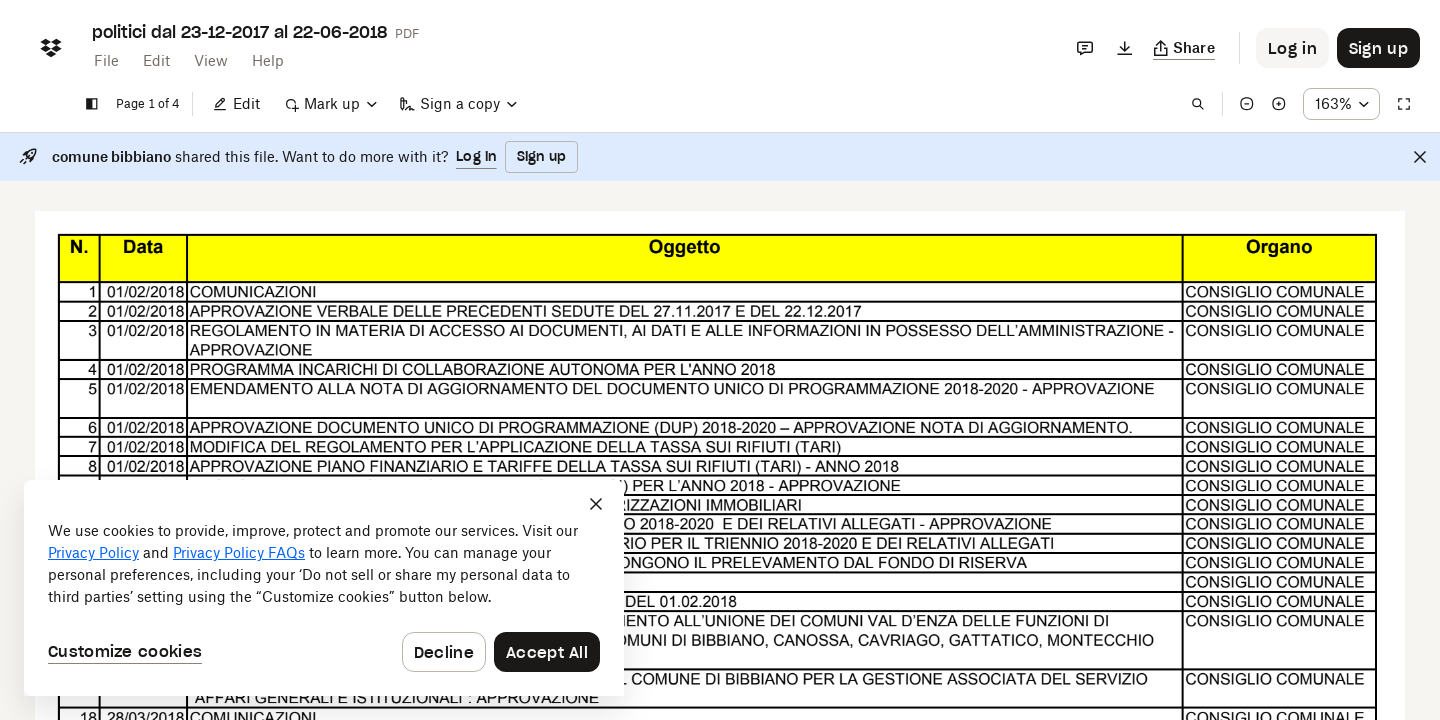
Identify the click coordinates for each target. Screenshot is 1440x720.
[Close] (1420, 157)
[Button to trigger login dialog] (1292, 48)
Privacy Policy (93, 552)
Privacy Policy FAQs (239, 552)
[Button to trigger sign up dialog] (1378, 48)
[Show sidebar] (92, 104)
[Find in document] (1198, 104)
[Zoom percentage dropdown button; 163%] (1341, 104)
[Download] (1125, 48)
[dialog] (324, 588)
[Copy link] (1184, 48)
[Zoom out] (1247, 104)
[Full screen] (1404, 104)
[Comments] (1085, 48)
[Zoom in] (1279, 104)
